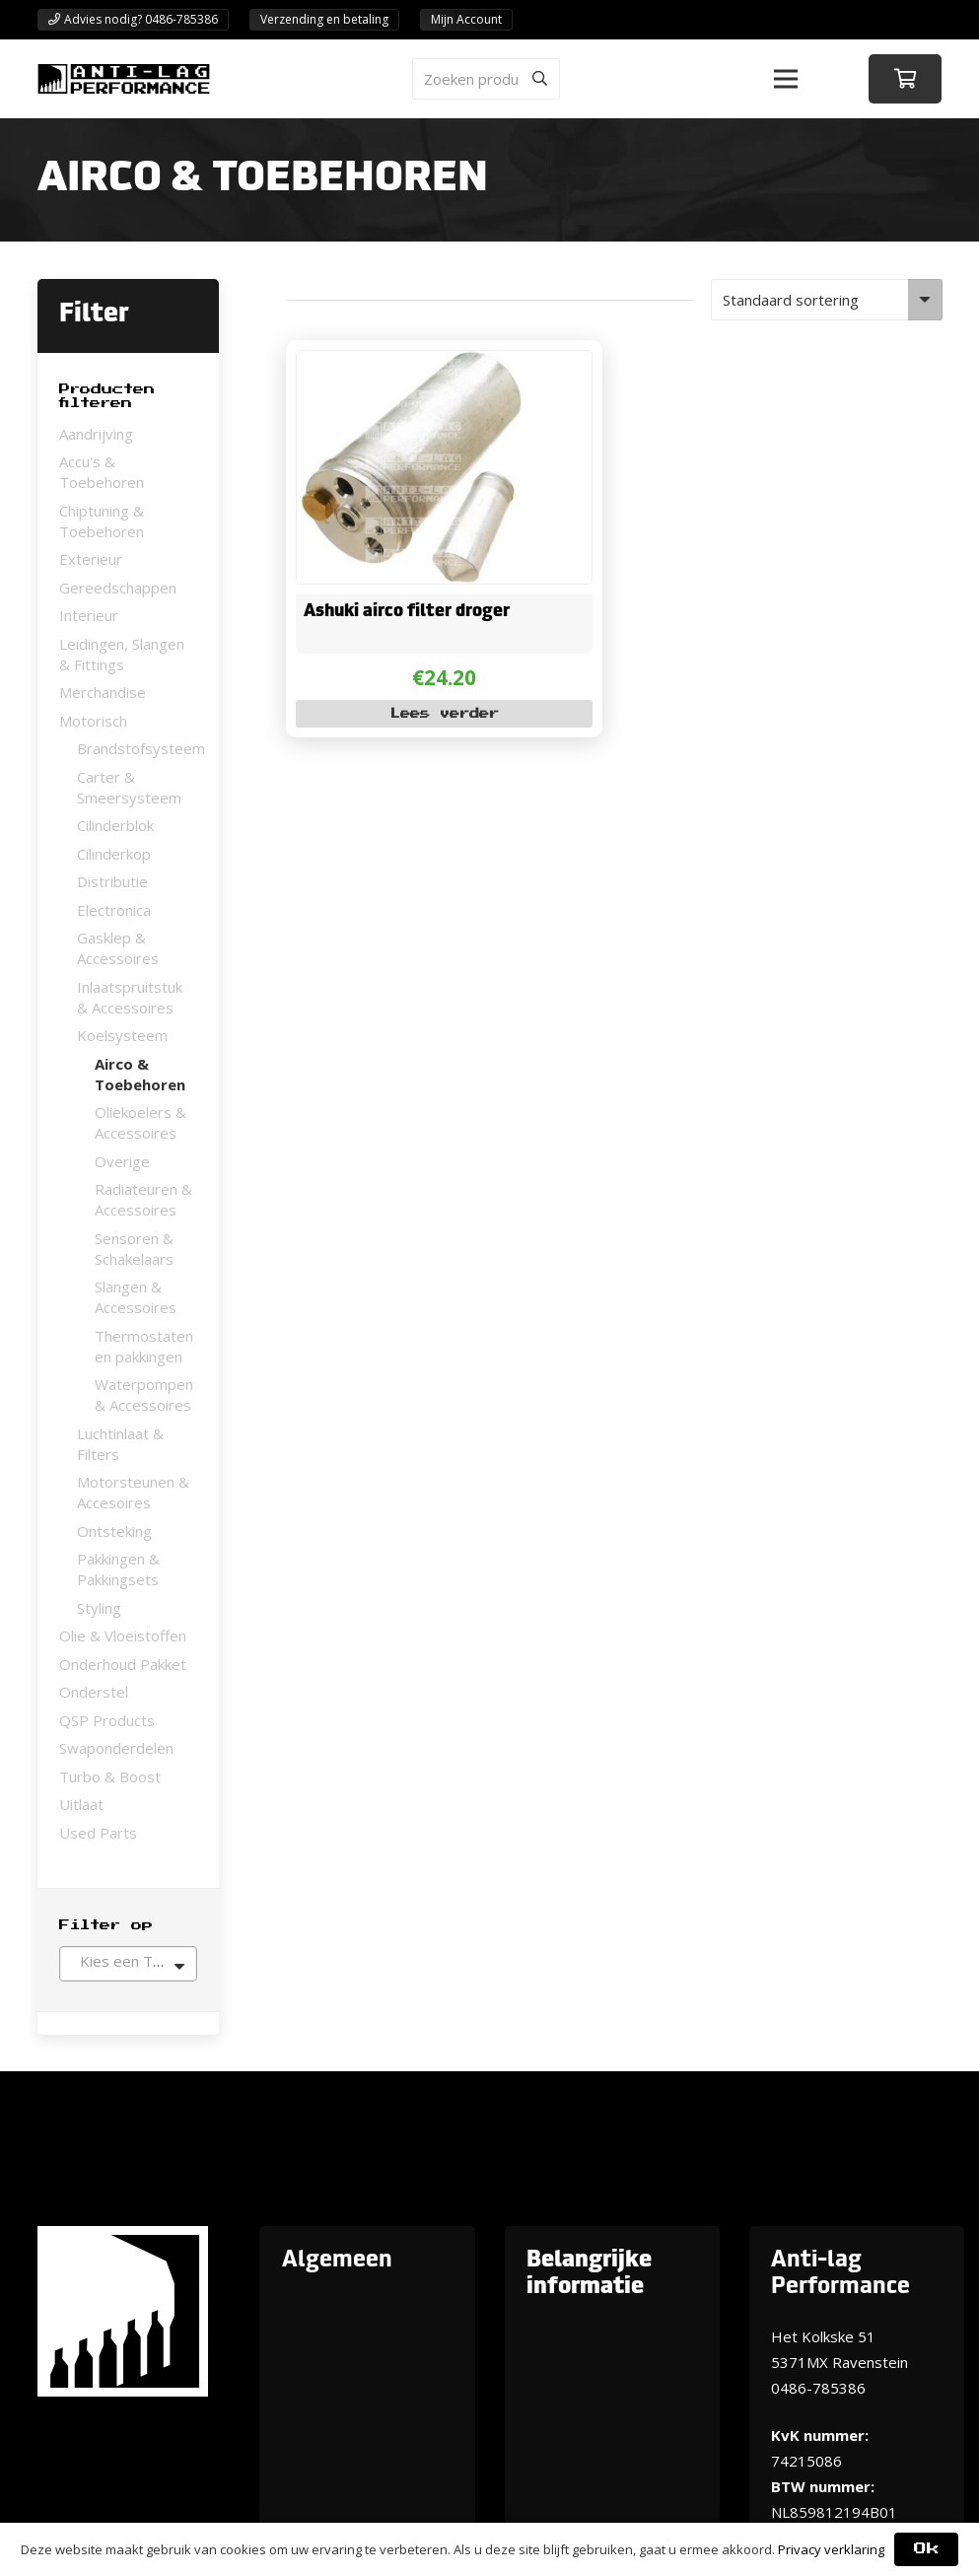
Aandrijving (96, 434)
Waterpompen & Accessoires (144, 1394)
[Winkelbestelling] (826, 299)
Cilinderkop (114, 854)
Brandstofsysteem (141, 748)
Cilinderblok (115, 825)
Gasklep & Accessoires (118, 948)
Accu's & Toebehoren (101, 472)
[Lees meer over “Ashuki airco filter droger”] (444, 714)
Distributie (112, 881)
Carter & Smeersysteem (129, 787)
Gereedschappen (117, 587)
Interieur (88, 615)
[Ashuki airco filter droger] (412, 364)
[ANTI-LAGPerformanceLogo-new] (123, 79)
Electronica (114, 910)
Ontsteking (114, 1531)
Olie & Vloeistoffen (122, 1635)
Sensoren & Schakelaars (134, 1248)
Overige (122, 1161)
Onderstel (93, 1692)
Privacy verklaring (831, 2549)
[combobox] (128, 1964)
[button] (785, 79)
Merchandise (102, 692)
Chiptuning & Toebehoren (101, 521)
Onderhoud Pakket (122, 1664)
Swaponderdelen (116, 1748)
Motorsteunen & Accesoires (133, 1492)
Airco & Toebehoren (140, 1074)
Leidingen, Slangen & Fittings (121, 654)
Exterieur (90, 559)
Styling (99, 1608)
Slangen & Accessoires (135, 1297)
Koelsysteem (122, 1035)
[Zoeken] (539, 79)
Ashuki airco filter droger (406, 611)
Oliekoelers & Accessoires (140, 1122)
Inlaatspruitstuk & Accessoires (129, 997)
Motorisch (93, 721)
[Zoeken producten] (486, 79)
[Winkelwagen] (905, 79)
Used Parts (98, 1833)
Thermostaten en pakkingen (144, 1346)
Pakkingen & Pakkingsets (118, 1569)
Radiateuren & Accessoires (143, 1199)
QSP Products (107, 1720)
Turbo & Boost (110, 1776)
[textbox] (128, 1961)
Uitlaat (81, 1804)
